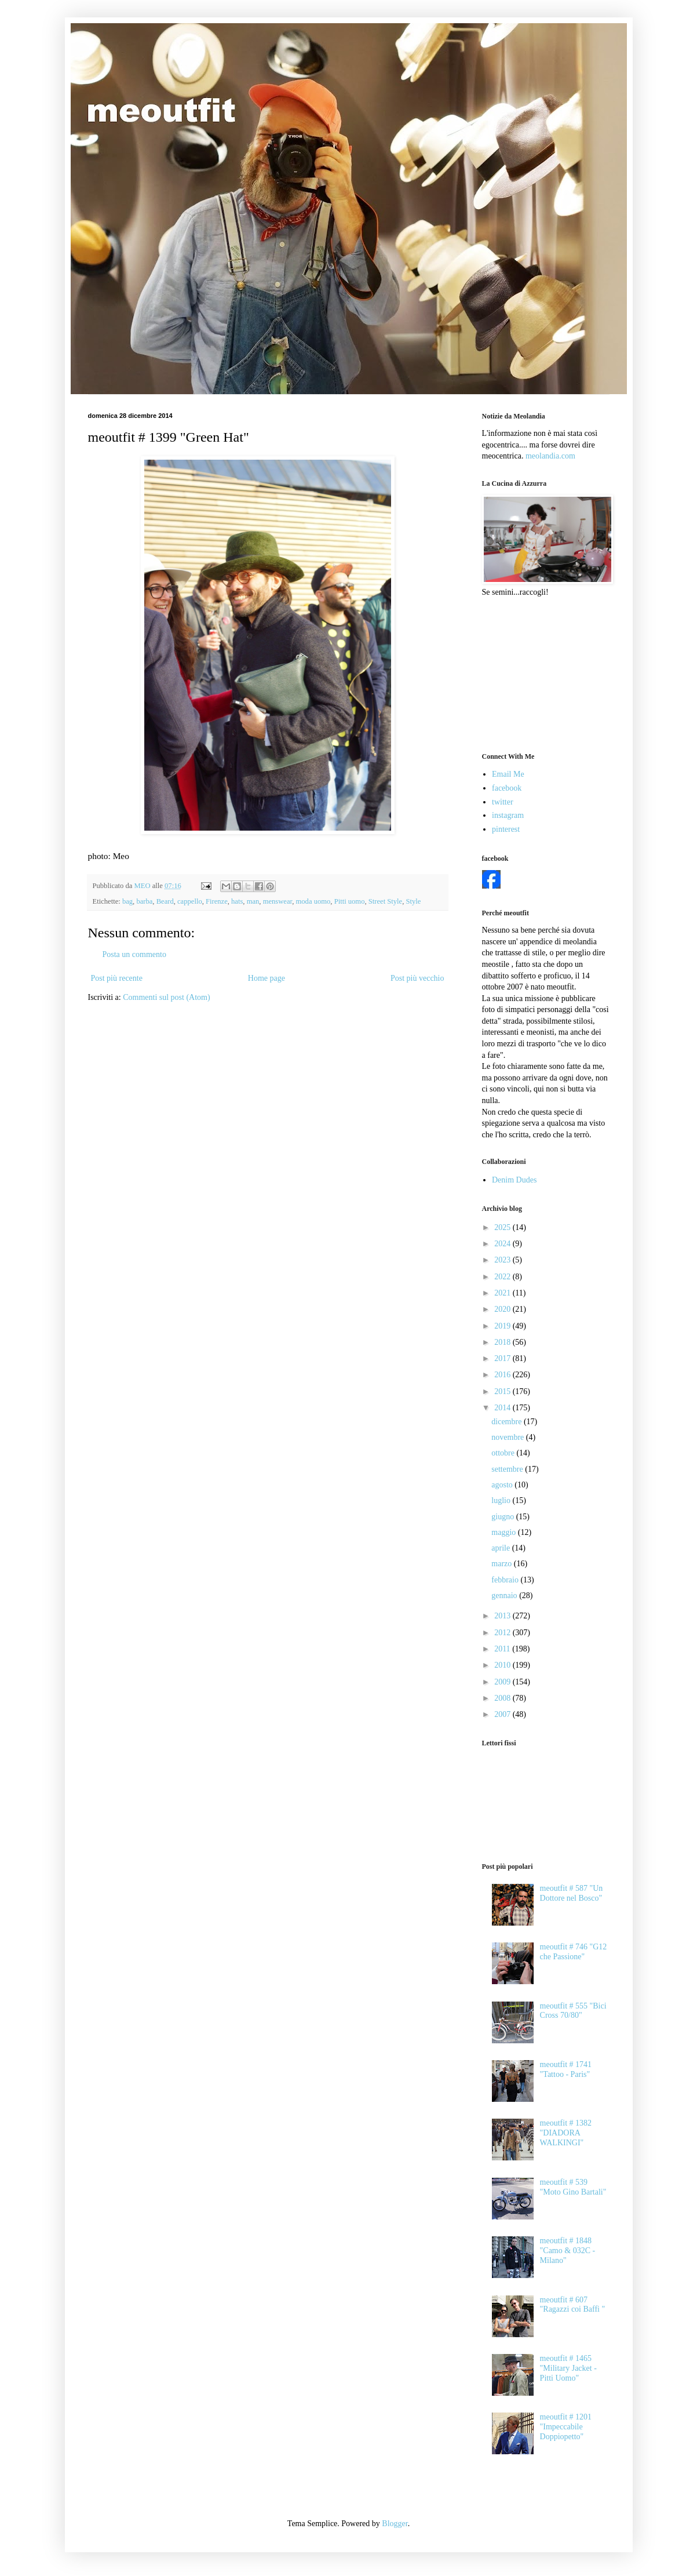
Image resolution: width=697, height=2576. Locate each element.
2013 (503, 1615)
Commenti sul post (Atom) (166, 997)
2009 (503, 1682)
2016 (503, 1374)
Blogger (394, 2523)
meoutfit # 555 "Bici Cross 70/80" (573, 2011)
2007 (503, 1714)
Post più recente (117, 978)
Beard (165, 901)
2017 (503, 1358)
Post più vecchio (417, 978)
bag (127, 901)
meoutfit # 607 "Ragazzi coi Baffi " (572, 2304)
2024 (503, 1243)
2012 (503, 1632)
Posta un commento (134, 954)
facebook (506, 788)
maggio (504, 1532)
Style (413, 901)
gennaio (505, 1595)
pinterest (506, 829)
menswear (278, 901)
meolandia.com (550, 456)
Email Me (508, 774)
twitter (502, 802)
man (253, 901)
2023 (503, 1260)
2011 (503, 1648)
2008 (503, 1698)
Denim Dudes (514, 1180)
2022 (503, 1276)
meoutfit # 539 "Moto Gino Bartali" (573, 2187)
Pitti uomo (349, 901)
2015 (503, 1391)
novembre (508, 1437)
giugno (503, 1516)
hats (237, 901)
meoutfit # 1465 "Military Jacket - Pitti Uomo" (568, 2368)
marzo (502, 1563)
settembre (508, 1469)
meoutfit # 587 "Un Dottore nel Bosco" (571, 1893)
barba (144, 901)
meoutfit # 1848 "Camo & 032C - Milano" (568, 2250)
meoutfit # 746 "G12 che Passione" (573, 1951)
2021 (503, 1293)
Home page (266, 978)
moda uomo (313, 901)
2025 (503, 1227)
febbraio (505, 1580)
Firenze (217, 901)
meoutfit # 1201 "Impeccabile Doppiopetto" (566, 2427)
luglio (501, 1500)
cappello (189, 901)
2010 (503, 1665)
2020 (503, 1309)
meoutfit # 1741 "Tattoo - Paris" (566, 2069)
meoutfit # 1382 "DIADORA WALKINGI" (566, 2133)
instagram (508, 815)
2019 (503, 1326)
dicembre (507, 1421)
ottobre (503, 1453)
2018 (503, 1342)
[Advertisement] (540, 674)
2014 (503, 1407)
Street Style (385, 901)
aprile (501, 1548)
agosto (502, 1484)
